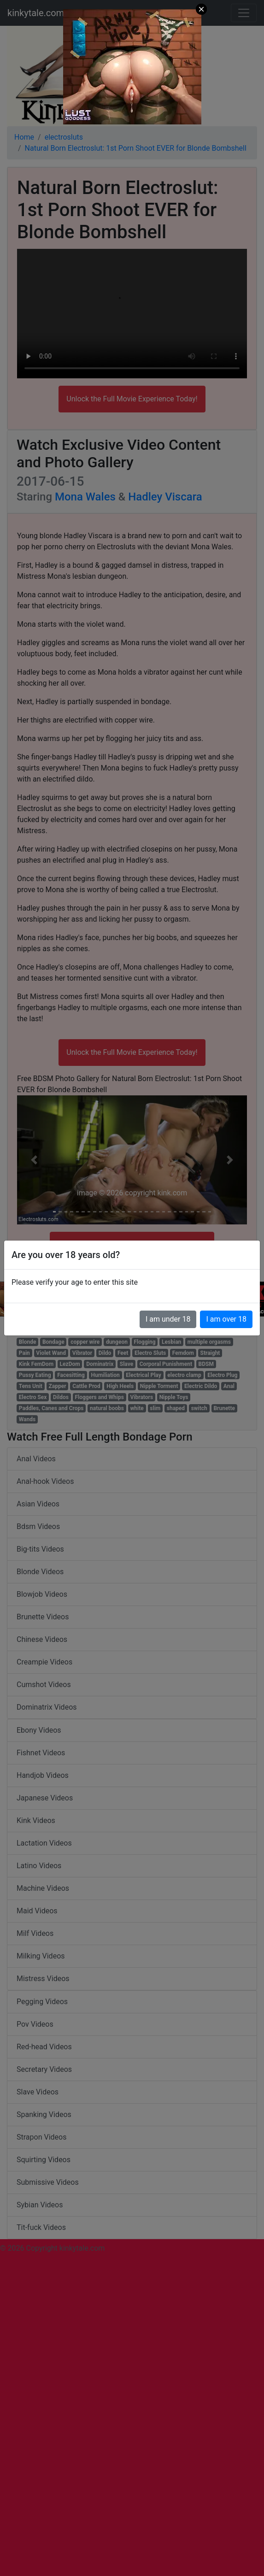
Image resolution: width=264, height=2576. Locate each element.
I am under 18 (168, 1319)
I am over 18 (226, 1319)
